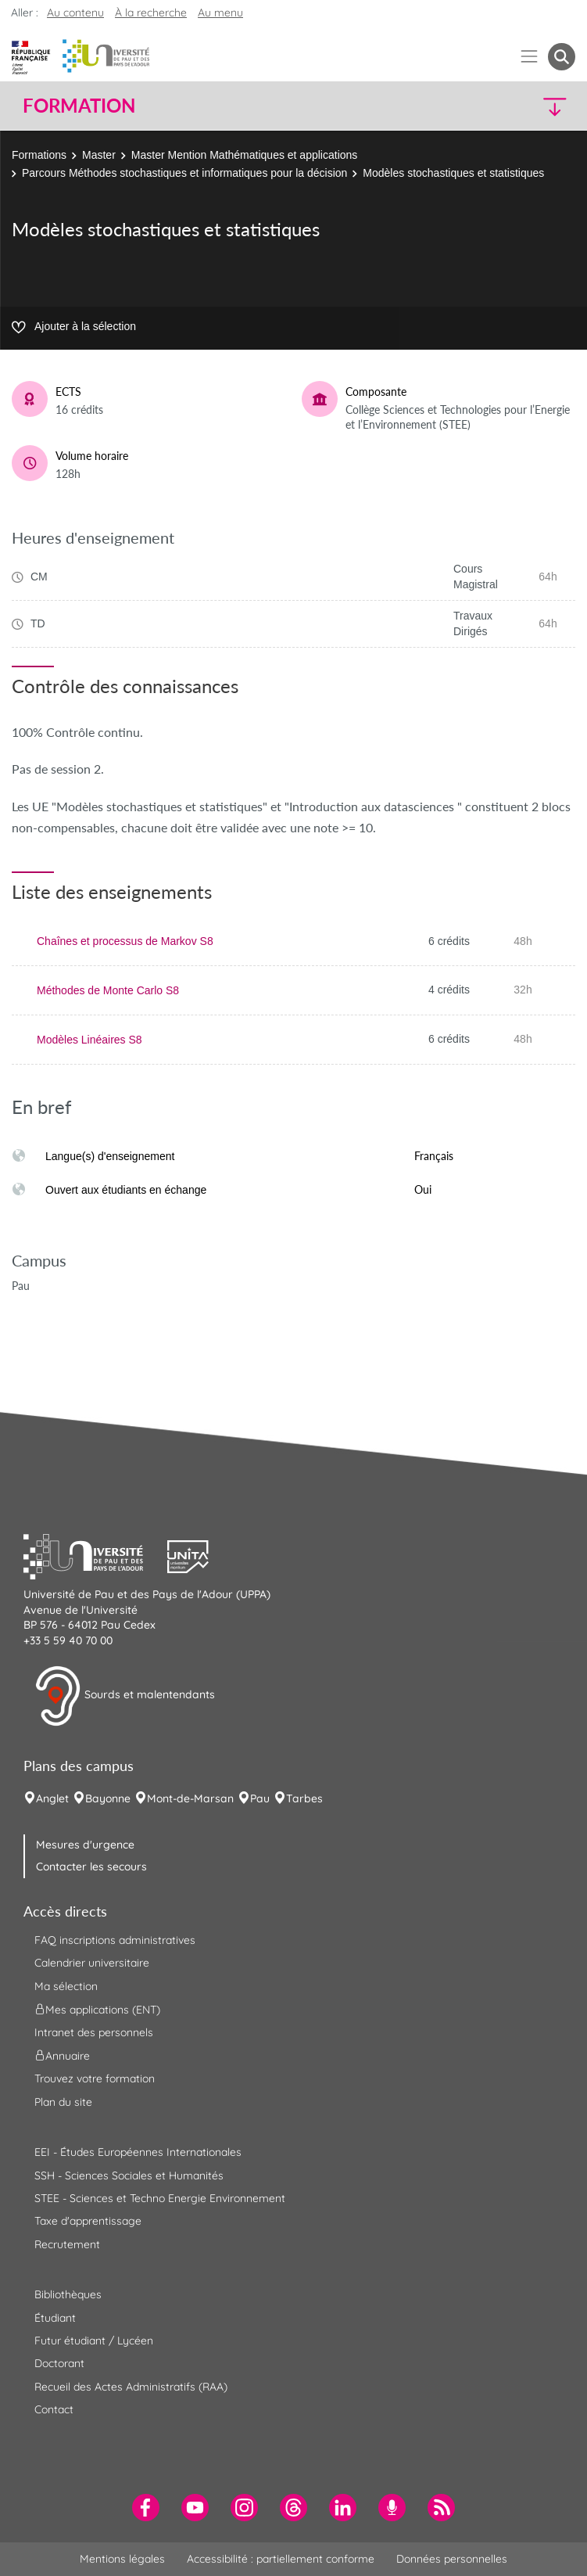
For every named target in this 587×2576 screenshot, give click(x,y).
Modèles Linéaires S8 (89, 1039)
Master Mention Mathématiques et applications (244, 155)
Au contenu (75, 12)
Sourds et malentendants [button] (124, 1696)
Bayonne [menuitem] (108, 1798)
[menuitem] (145, 2507)
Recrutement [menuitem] (67, 2244)
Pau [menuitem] (260, 1798)
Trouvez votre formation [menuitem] (94, 2078)
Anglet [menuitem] (52, 1798)
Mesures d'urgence (85, 1845)
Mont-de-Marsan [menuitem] (190, 1798)
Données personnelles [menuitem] (451, 2559)
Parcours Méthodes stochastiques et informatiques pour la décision (184, 173)
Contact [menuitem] (53, 2409)
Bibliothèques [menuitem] (68, 2294)
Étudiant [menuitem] (55, 2318)
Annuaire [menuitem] (62, 2056)
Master (99, 155)
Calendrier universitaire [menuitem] (91, 1963)
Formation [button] (79, 106)
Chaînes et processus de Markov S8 (125, 941)
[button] (508, 106)
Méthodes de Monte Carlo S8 (108, 990)
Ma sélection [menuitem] (66, 1986)
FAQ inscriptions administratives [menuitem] (114, 1940)
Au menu (220, 12)
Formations (39, 155)
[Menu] (529, 57)
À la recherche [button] (151, 12)
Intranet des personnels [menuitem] (93, 2032)
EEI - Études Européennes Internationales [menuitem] (138, 2152)
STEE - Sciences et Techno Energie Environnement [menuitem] (159, 2198)
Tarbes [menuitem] (304, 1798)
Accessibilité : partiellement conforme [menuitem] (280, 2559)
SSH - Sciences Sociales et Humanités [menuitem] (129, 2175)
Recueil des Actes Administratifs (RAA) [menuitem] (130, 2387)
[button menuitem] (561, 56)
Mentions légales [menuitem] (122, 2559)
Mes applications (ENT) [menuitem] (97, 2010)
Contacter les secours (91, 1866)
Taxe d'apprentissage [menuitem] (87, 2221)
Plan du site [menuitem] (63, 2102)
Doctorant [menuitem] (59, 2363)
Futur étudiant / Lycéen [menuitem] (93, 2340)
